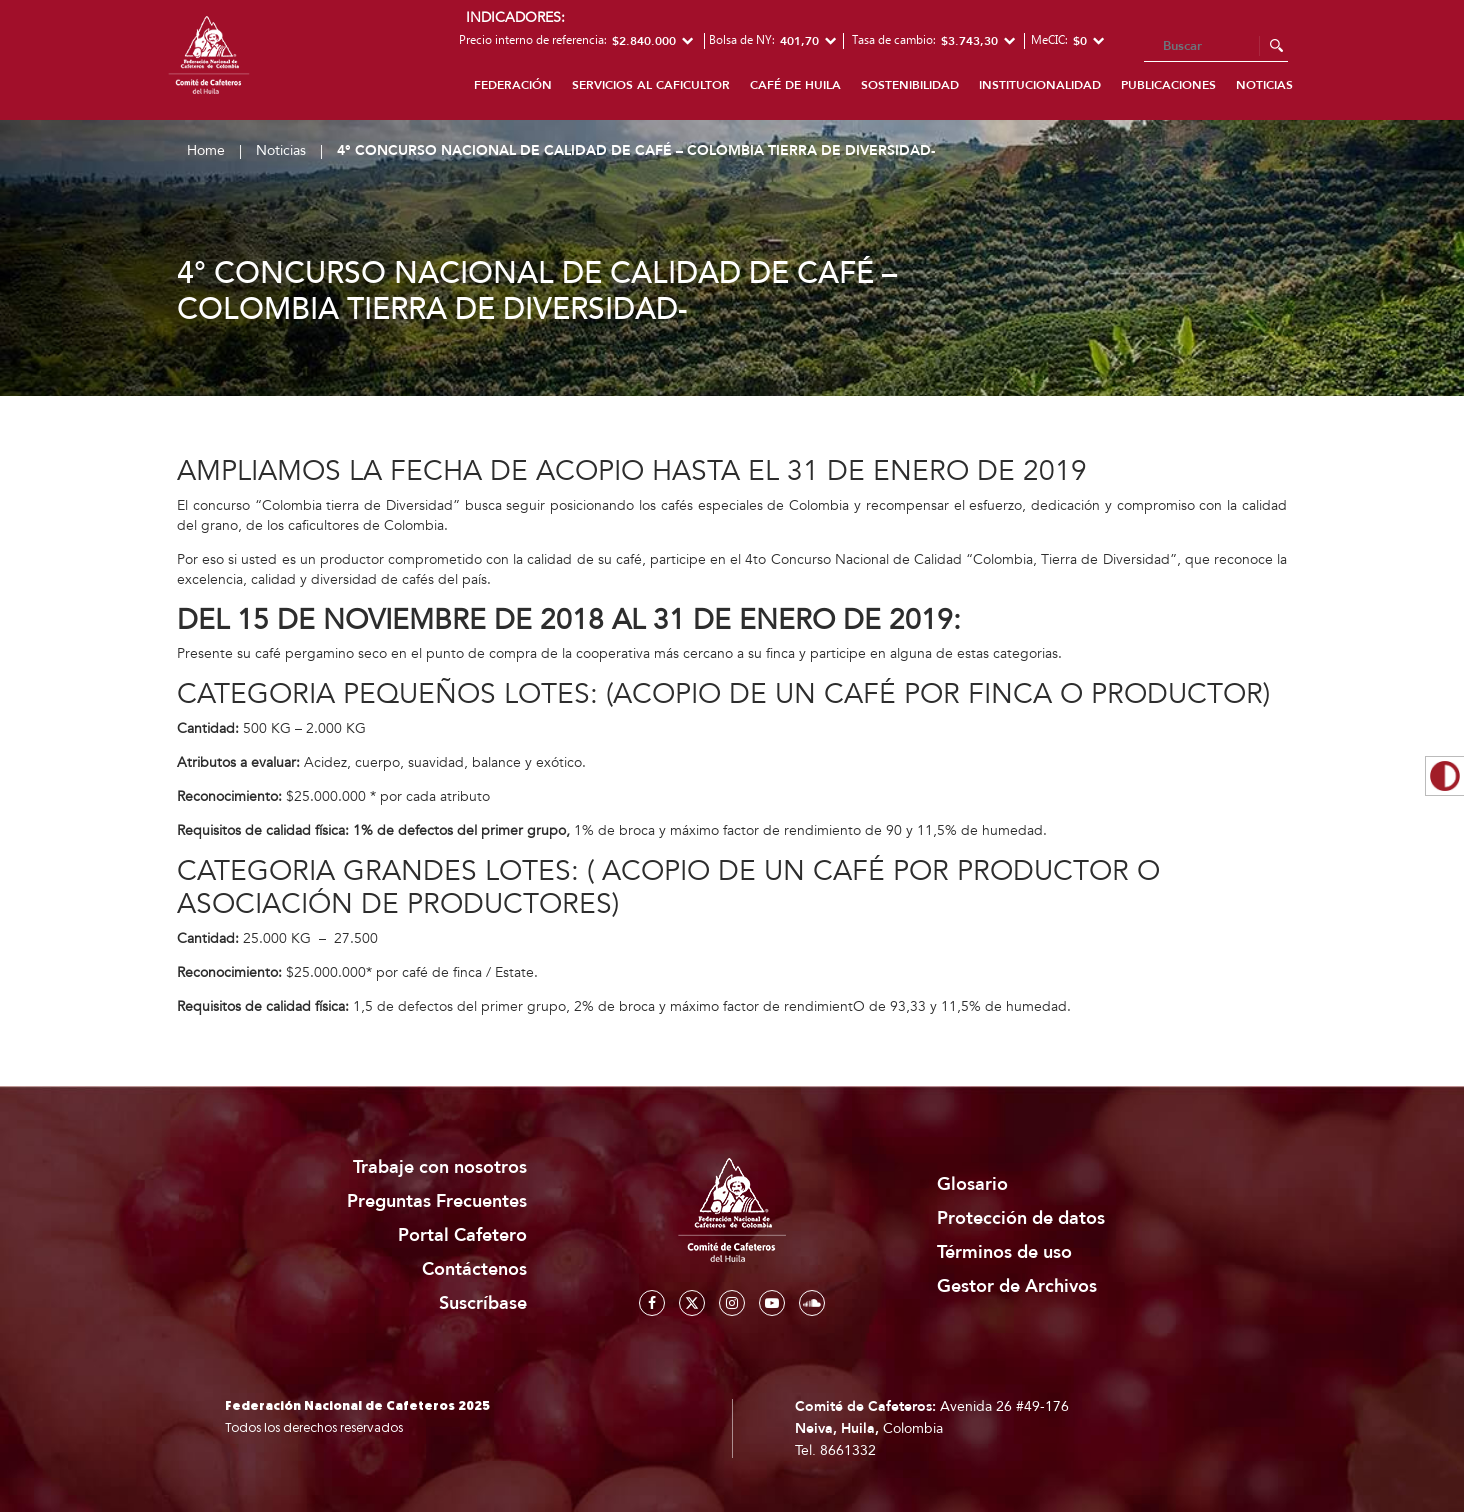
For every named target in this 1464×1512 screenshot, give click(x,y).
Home (206, 150)
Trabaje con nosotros (440, 1167)
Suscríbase (483, 1303)
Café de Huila (795, 85)
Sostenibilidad (910, 85)
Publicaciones (1168, 85)
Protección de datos (1021, 1218)
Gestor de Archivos (1017, 1286)
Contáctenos (474, 1269)
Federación (513, 85)
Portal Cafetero (462, 1235)
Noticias (1264, 85)
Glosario (972, 1184)
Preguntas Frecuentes (437, 1201)
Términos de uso (1004, 1252)
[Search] (1216, 47)
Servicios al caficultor (651, 85)
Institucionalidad (1040, 85)
